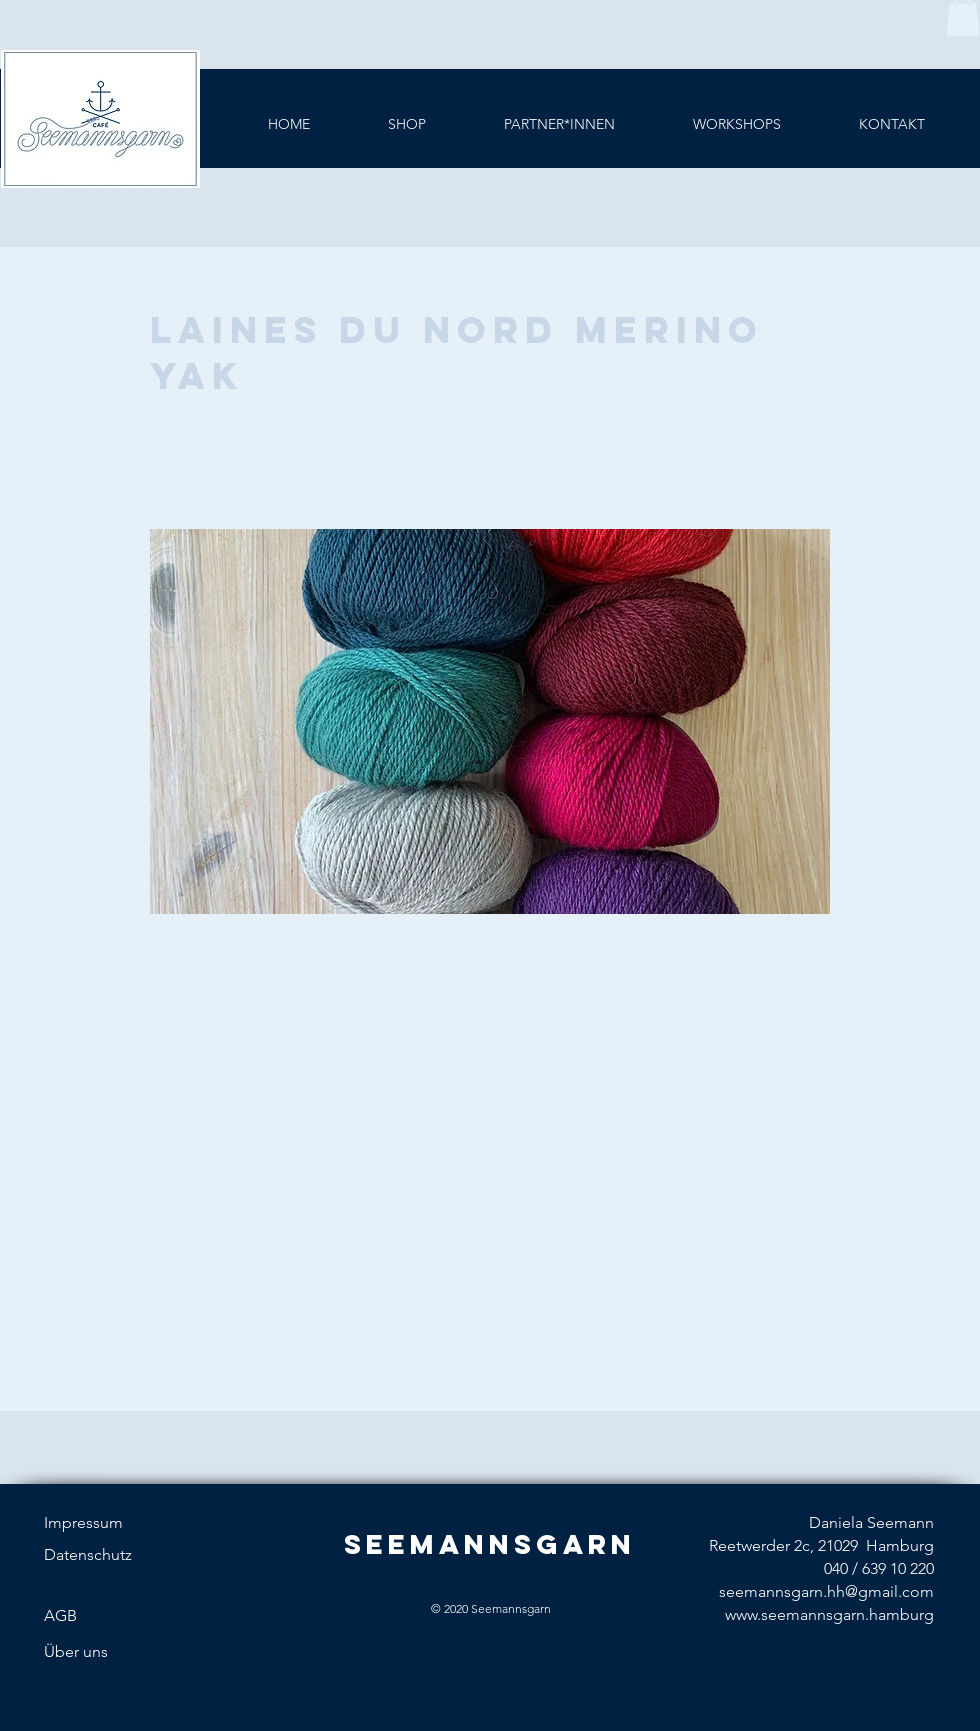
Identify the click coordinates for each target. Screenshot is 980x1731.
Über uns (76, 1651)
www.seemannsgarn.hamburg (829, 1614)
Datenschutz (88, 1554)
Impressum (83, 1522)
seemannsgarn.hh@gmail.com (826, 1591)
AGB (60, 1615)
